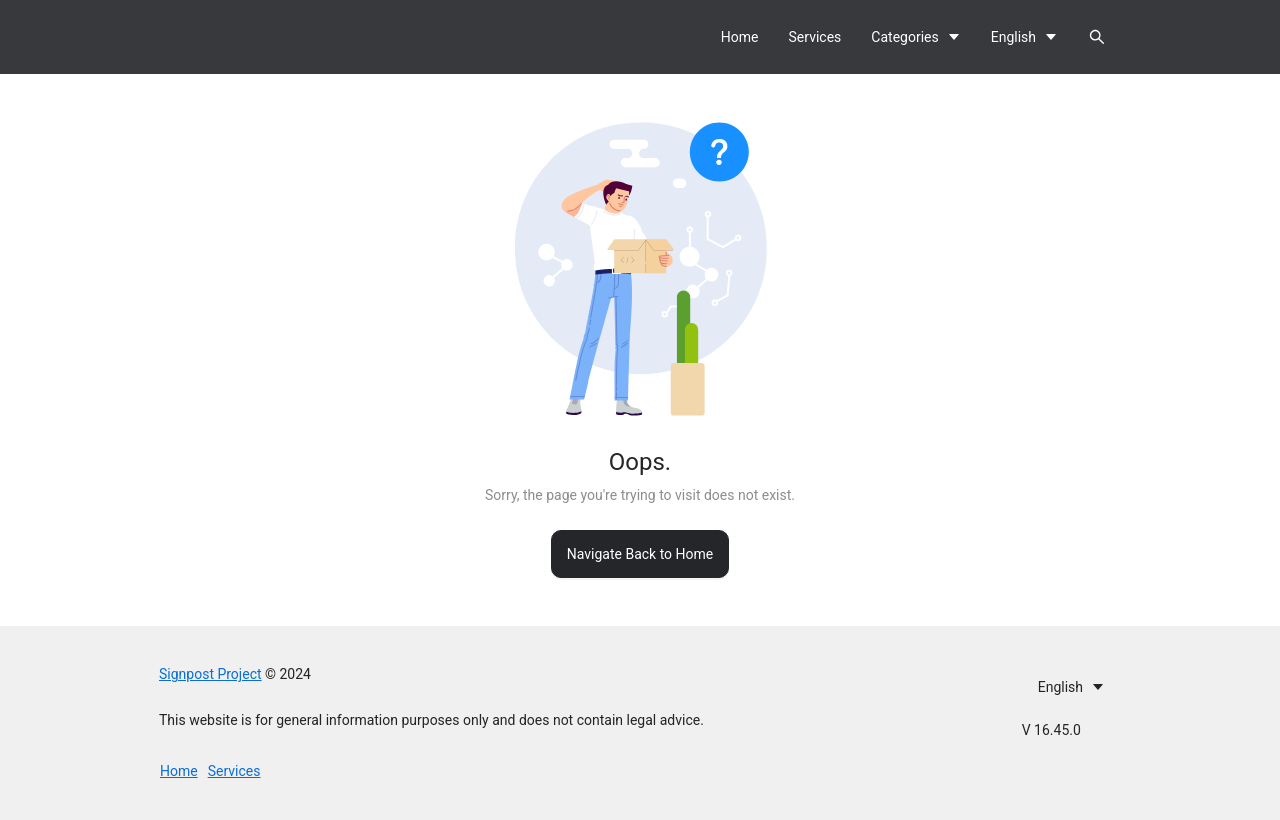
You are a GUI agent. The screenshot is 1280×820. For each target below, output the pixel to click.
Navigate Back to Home (640, 554)
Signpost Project (210, 674)
